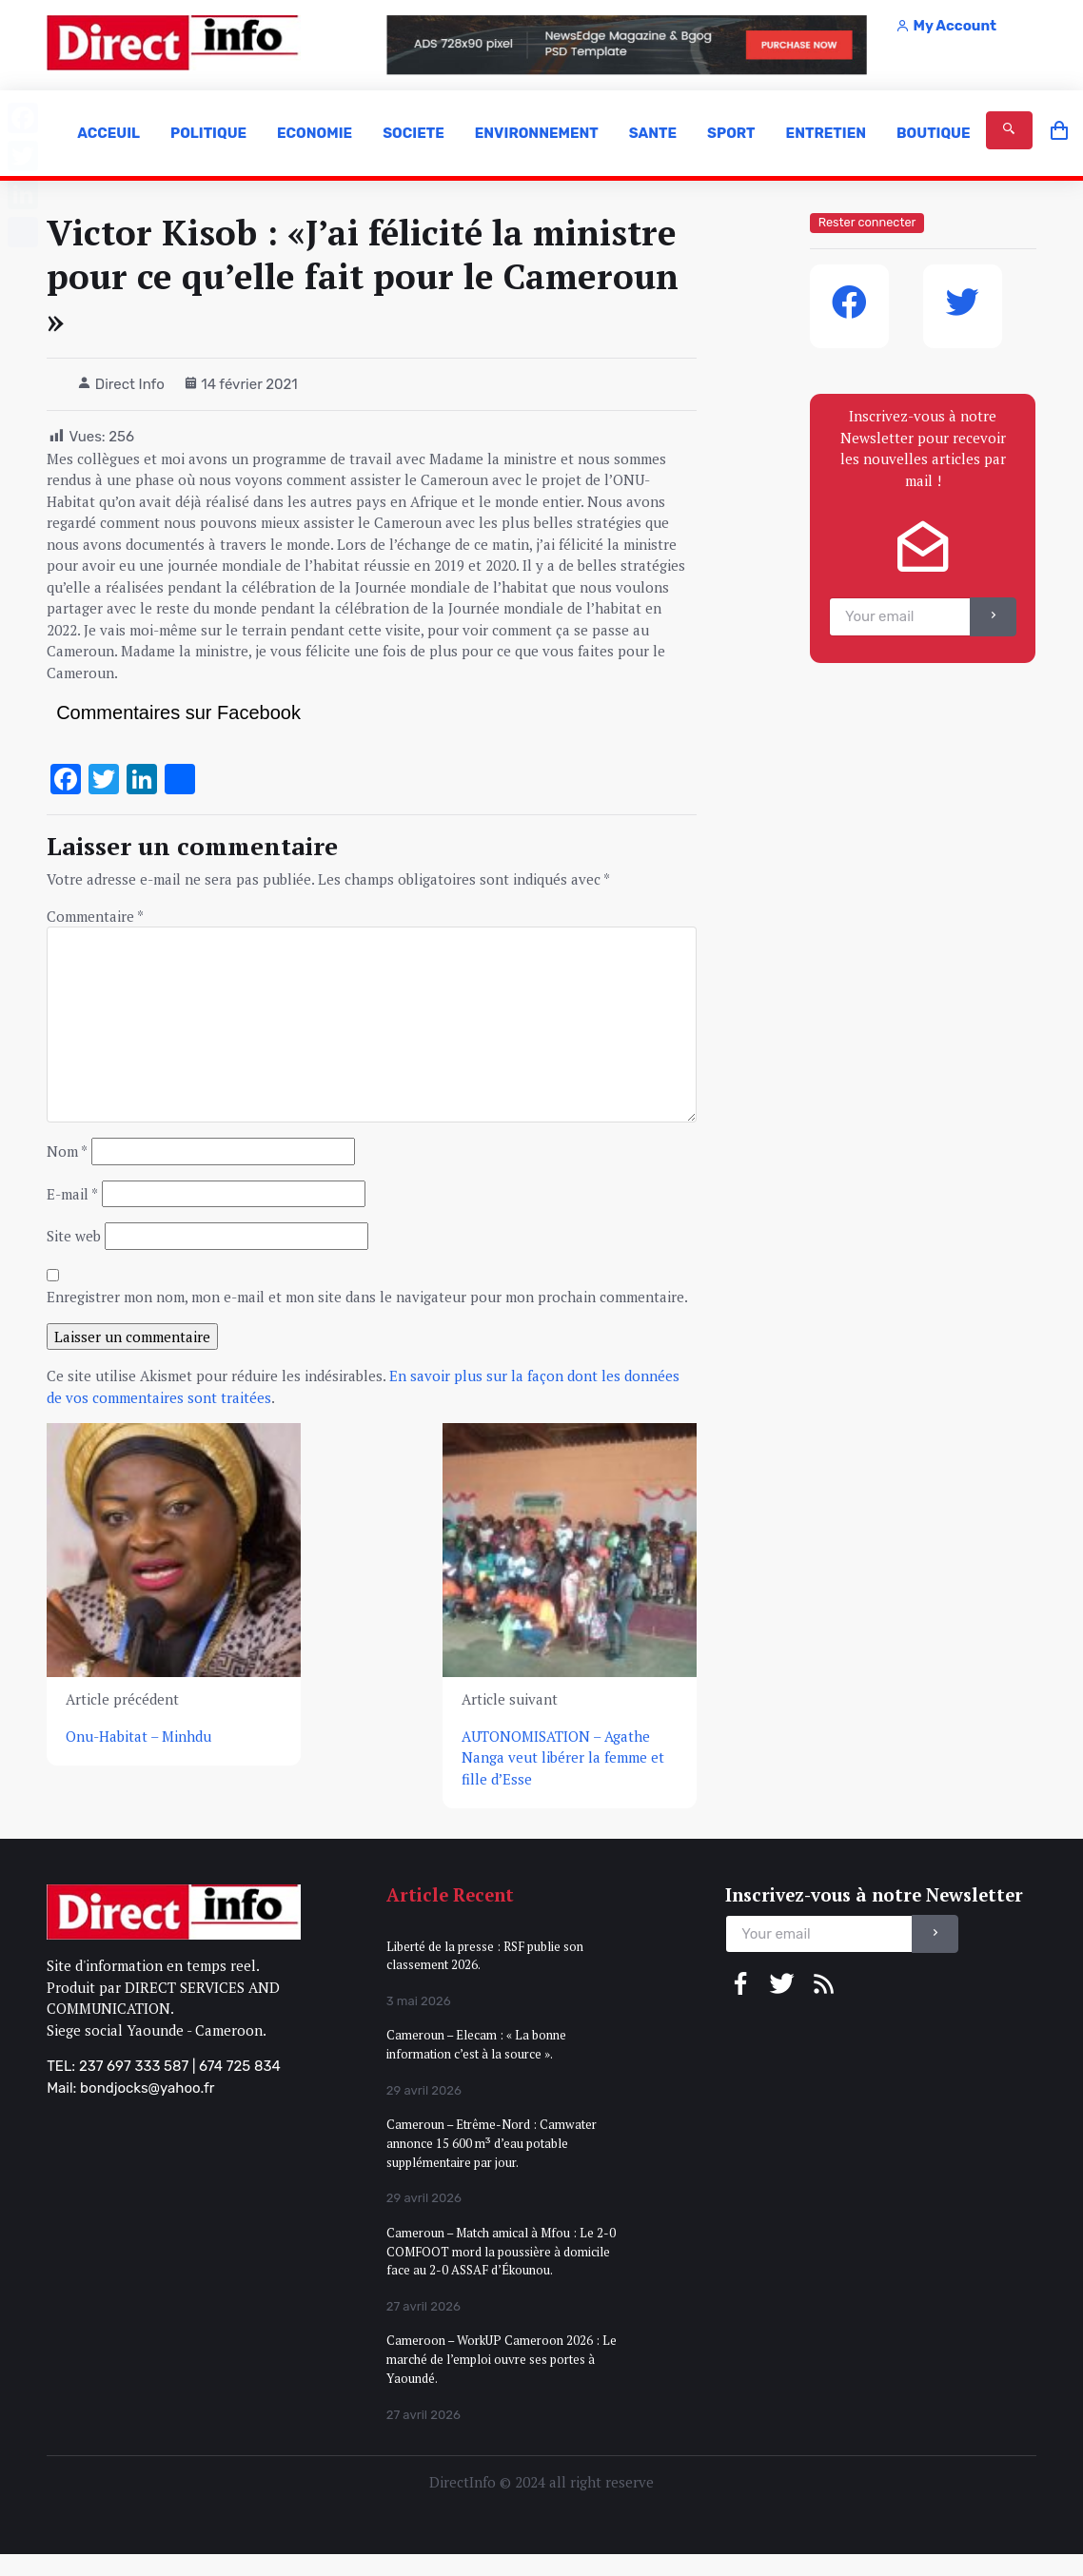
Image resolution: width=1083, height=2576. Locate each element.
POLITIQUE (208, 133)
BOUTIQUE (933, 133)
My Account (946, 25)
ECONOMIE (314, 133)
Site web (74, 1235)
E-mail (72, 1193)
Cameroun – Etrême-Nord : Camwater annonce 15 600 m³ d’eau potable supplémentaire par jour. (491, 2143)
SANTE (653, 133)
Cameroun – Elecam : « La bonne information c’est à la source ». (476, 2044)
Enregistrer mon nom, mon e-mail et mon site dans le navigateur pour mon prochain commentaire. (367, 1296)
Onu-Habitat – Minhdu (138, 1736)
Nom (67, 1151)
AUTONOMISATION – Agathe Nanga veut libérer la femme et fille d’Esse (563, 1757)
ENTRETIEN (826, 133)
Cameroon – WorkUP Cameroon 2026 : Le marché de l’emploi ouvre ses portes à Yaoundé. (501, 2359)
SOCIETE (413, 133)
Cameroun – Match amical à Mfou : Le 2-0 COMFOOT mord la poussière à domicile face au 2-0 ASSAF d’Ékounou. (501, 2251)
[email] (900, 616)
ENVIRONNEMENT (537, 133)
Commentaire (95, 916)
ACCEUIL (108, 133)
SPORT (731, 133)
